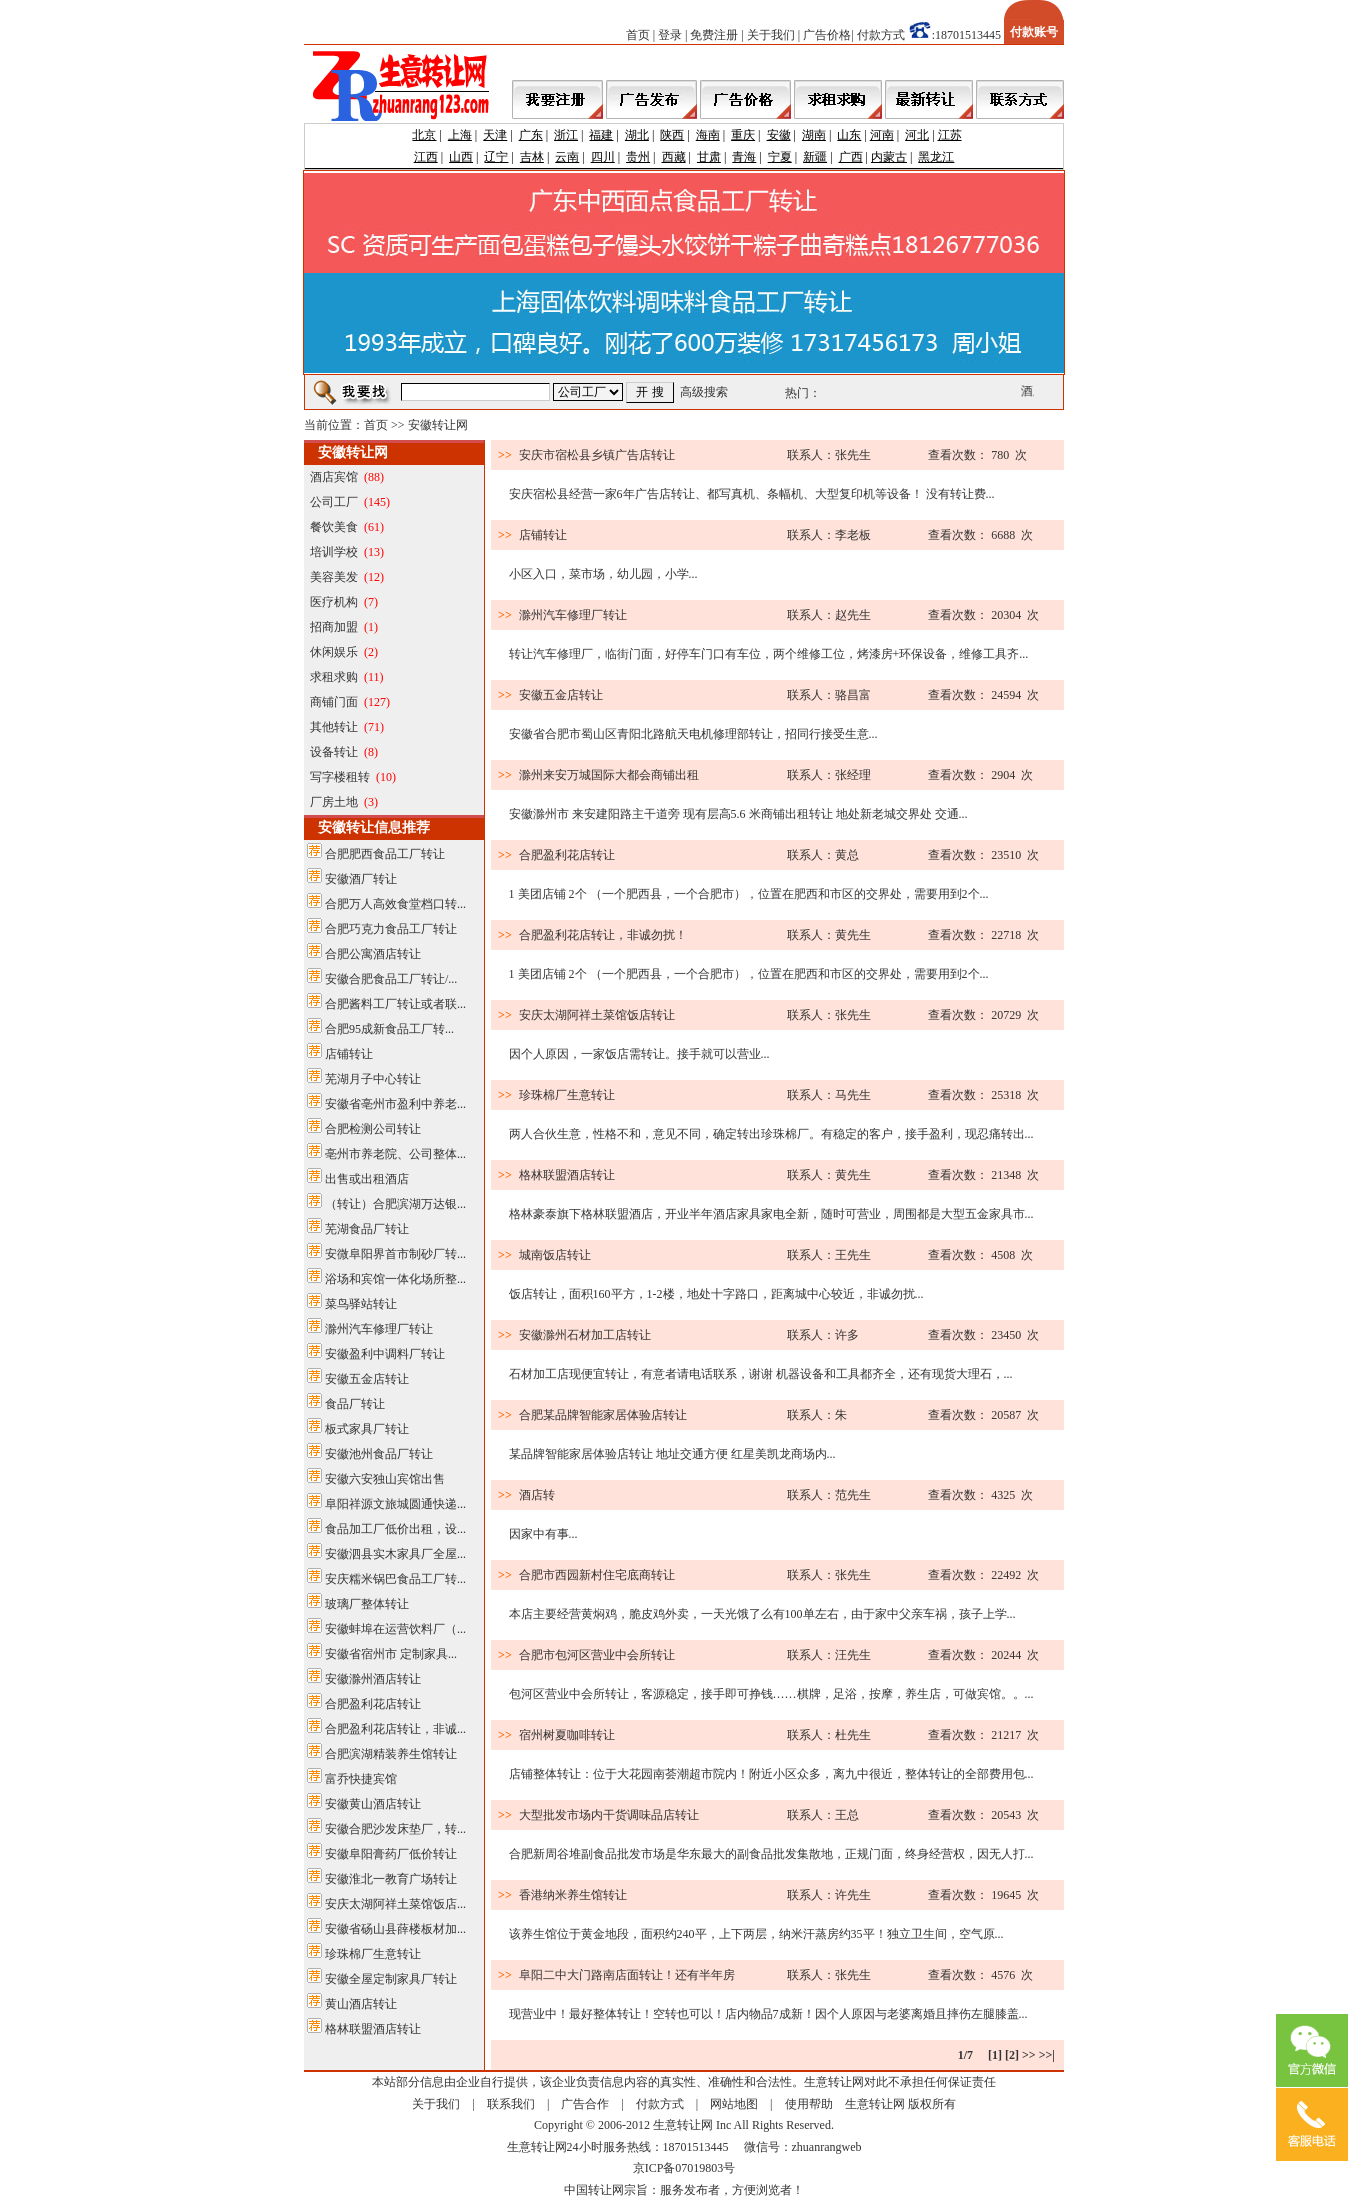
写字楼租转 (340, 777)
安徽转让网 (438, 425)
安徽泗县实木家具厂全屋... (395, 1554)
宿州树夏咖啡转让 (567, 1735)
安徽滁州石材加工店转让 (585, 1335)
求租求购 (334, 677)
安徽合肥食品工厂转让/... (391, 979)
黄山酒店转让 (361, 2004)
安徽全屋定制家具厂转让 (391, 1979)
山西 (461, 157)
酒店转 (537, 1495)
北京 (424, 135)
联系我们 (511, 2104)
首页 (638, 35)
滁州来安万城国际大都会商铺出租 (609, 775)
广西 (851, 157)
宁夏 (780, 157)
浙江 (566, 135)
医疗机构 (334, 602)
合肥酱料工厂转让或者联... (395, 1004)
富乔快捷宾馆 (361, 1779)
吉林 (532, 157)
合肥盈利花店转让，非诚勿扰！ (603, 935)
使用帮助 (809, 2104)
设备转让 (334, 752)
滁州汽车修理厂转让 (379, 1329)
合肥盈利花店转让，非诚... (395, 1729)
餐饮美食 (334, 527)
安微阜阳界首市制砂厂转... (395, 1254)
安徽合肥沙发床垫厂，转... (395, 1829)
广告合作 (585, 2104)
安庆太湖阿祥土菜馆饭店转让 (597, 1015)
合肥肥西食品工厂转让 (385, 854)
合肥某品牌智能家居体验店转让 (603, 1415)
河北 (917, 135)
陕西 (672, 135)
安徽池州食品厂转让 (379, 1454)
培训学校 (334, 552)
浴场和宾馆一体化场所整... (395, 1279)
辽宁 (496, 157)
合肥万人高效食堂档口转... (395, 904)
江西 (426, 157)
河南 (882, 135)
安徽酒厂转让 (361, 879)
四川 (603, 157)
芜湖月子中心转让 (373, 1079)
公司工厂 (334, 502)
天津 (495, 135)
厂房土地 (334, 802)
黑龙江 (936, 157)
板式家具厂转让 (367, 1429)
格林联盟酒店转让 (373, 2029)
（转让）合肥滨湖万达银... (395, 1204)
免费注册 (714, 35)
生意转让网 (875, 2104)
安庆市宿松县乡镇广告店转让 (597, 455)
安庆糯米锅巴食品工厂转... (395, 1579)
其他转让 (334, 727)
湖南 (814, 135)
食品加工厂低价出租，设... (395, 1529)
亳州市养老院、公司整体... (395, 1154)
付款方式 (881, 35)
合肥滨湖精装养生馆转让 (391, 1754)
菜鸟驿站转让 (361, 1304)
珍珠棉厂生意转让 (373, 1954)
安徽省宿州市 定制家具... (391, 1654)
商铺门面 (334, 702)
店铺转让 (349, 1054)
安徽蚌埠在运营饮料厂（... (395, 1629)
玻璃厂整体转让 (367, 1604)
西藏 (674, 157)
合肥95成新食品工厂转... (389, 1029)
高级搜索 (704, 392)
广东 (531, 135)
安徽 (779, 135)
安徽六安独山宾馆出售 (385, 1479)
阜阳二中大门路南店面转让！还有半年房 (627, 1975)
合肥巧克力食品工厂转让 (391, 929)
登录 (670, 35)
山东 (849, 135)
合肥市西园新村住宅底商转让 (597, 1575)
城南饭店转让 (555, 1255)
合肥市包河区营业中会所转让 (597, 1655)
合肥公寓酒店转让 (373, 954)
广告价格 (827, 35)
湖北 (637, 135)
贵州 (638, 157)
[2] (1012, 2055)
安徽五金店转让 (367, 1379)
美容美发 (334, 577)
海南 (708, 135)
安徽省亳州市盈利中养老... (395, 1104)
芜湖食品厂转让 (367, 1229)
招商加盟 (334, 627)
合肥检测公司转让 (373, 1129)
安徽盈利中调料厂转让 (385, 1354)
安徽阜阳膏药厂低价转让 (391, 1854)
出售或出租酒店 (367, 1179)
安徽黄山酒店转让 (373, 1804)
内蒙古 (889, 157)
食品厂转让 (355, 1404)
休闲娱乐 (334, 652)
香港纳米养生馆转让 (573, 1895)
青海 (744, 157)
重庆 (743, 135)
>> (1029, 2055)
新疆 (815, 157)
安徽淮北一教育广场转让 (391, 1879)
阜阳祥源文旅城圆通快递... (395, 1504)
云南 (567, 157)
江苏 (950, 135)
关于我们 (771, 35)
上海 (460, 135)
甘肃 (709, 157)
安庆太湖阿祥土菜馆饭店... (395, 1904)
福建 (601, 135)
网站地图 (734, 2104)
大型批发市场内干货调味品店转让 (609, 1815)
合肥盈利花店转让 (373, 1704)
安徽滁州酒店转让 (373, 1679)
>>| (1047, 2055)
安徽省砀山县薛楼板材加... (395, 1929)
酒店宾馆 (334, 477)
